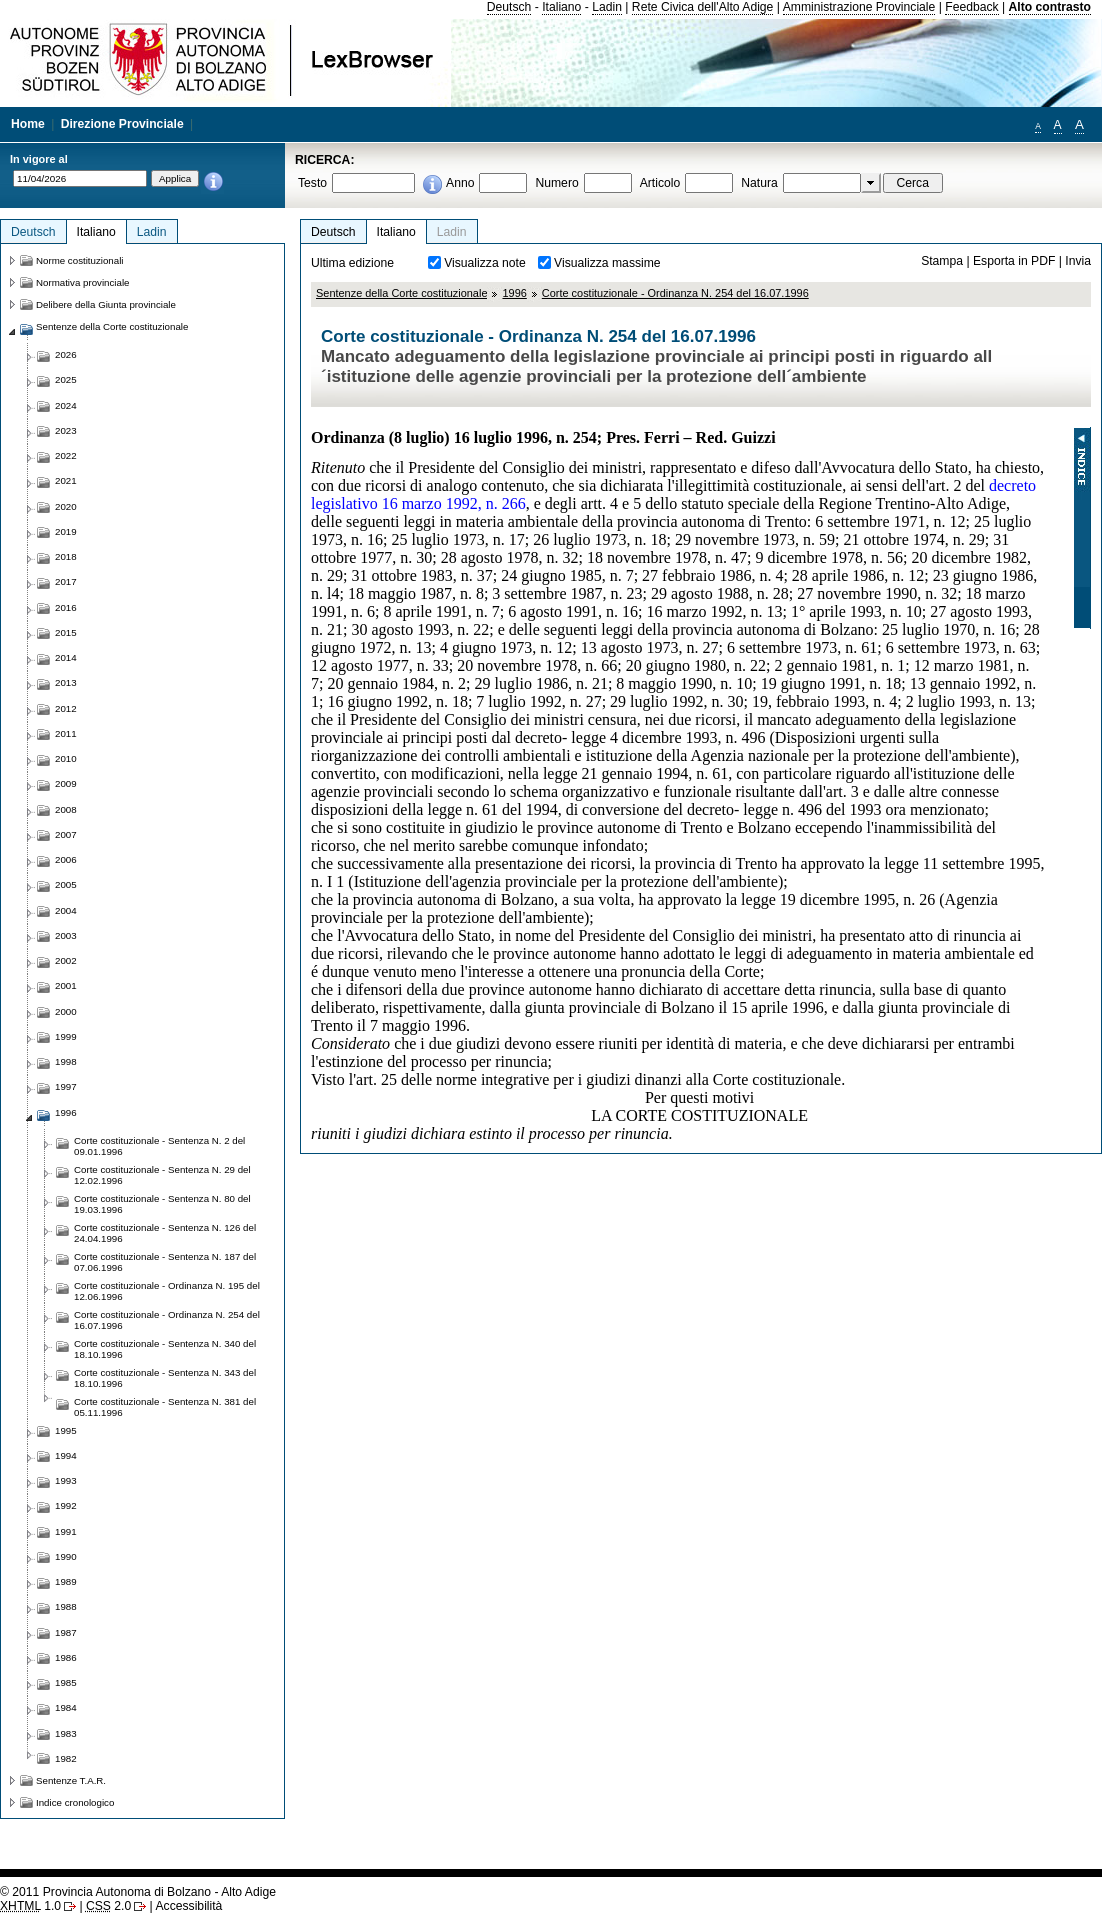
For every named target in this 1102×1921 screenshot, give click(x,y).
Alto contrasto (1050, 7)
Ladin (607, 7)
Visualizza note (485, 263)
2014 (66, 657)
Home (28, 124)
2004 (66, 910)
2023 (66, 430)
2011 (66, 733)
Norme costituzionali (80, 260)
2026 (66, 354)
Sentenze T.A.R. (71, 1780)
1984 (66, 1707)
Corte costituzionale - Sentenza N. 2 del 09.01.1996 (159, 1146)
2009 (66, 783)
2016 (66, 607)
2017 (66, 581)
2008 (66, 809)
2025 (66, 379)
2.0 (108, 1906)
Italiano (561, 7)
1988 (66, 1606)
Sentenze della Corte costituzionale (401, 293)
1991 (66, 1531)
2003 (66, 935)
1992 (66, 1505)
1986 (66, 1657)
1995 (66, 1430)
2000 (66, 1011)
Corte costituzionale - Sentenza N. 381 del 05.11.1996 (165, 1407)
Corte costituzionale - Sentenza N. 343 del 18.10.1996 (165, 1378)
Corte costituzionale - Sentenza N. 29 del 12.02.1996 (162, 1175)
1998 (66, 1061)
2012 (66, 708)
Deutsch (509, 7)
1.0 (30, 1906)
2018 (66, 556)
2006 (66, 859)
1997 (66, 1086)
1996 (514, 293)
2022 (66, 455)
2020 (66, 506)
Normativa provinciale (82, 282)
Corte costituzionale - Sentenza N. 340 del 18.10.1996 (165, 1349)
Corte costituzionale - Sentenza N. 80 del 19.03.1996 (162, 1204)
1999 (66, 1036)
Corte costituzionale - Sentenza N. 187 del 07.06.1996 (165, 1262)
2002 (66, 960)
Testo (312, 183)
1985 (66, 1682)
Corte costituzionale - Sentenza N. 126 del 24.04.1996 (165, 1233)
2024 (66, 405)
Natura (759, 183)
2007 (66, 834)
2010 (66, 758)
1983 (66, 1733)
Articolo (660, 183)
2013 (66, 682)
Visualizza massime (607, 263)
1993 (66, 1480)
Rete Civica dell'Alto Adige (703, 7)
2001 (66, 985)
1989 (66, 1581)
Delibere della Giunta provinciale (106, 304)
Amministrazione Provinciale (859, 7)
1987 (66, 1632)
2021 (66, 480)
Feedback (971, 7)
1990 (66, 1556)
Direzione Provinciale (122, 124)
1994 (66, 1455)
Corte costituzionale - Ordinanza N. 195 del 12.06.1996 (167, 1291)
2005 (66, 884)
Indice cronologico (75, 1802)
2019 (66, 531)
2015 (66, 632)
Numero (556, 183)
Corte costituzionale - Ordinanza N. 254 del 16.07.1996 (675, 293)
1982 (66, 1758)
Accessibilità (188, 1906)
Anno (460, 183)
